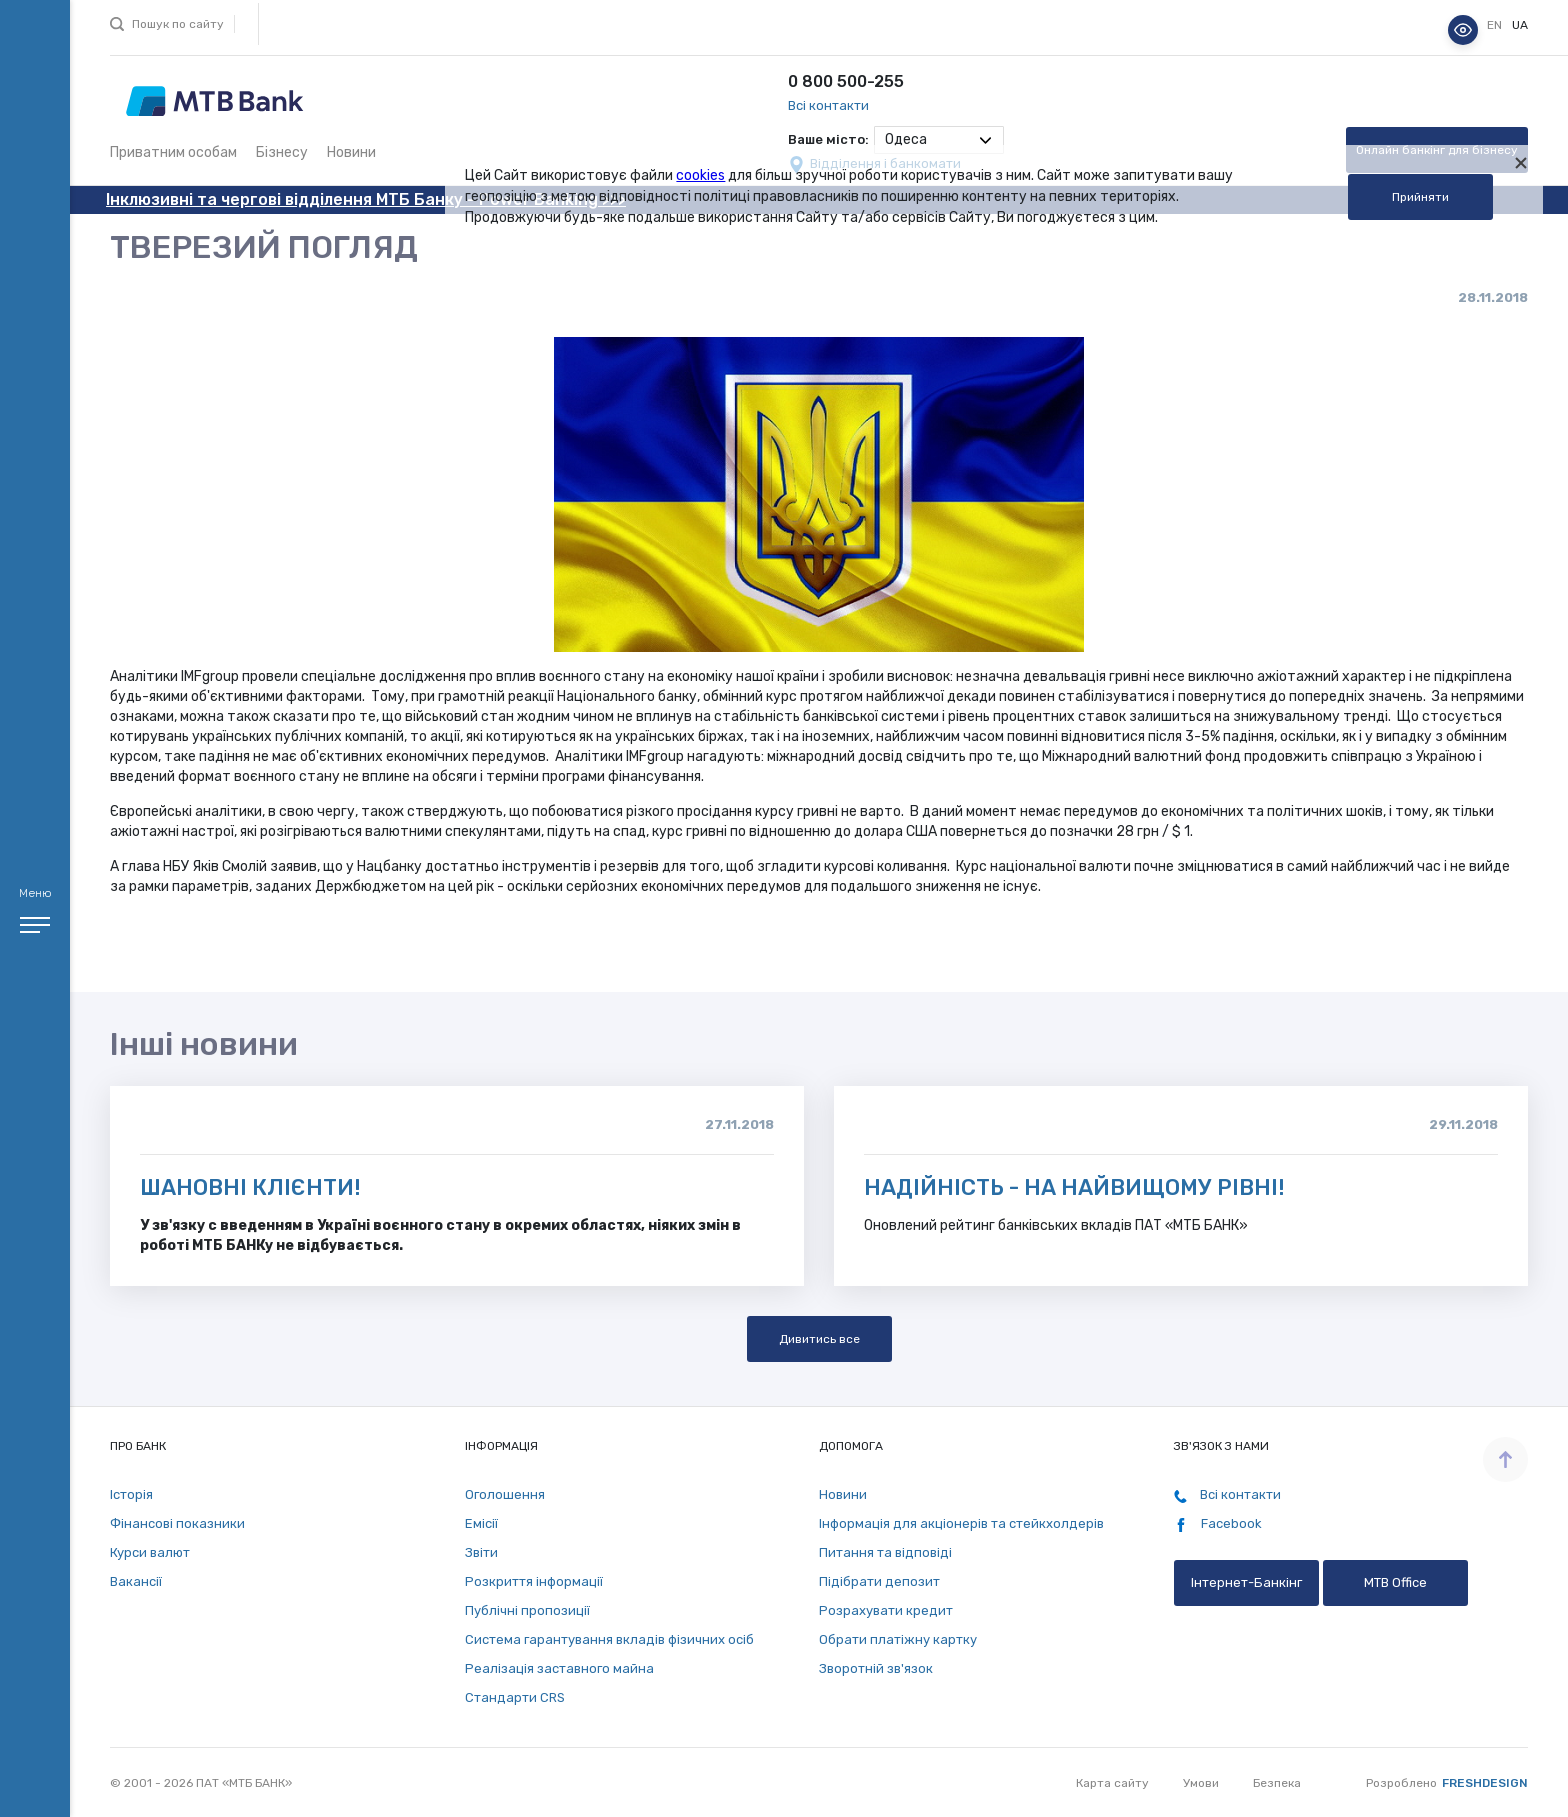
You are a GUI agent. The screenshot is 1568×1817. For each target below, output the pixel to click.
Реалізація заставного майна (559, 1668)
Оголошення (505, 1494)
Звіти (481, 1552)
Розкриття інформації (534, 1581)
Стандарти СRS (515, 1697)
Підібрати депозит (879, 1581)
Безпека (1277, 1783)
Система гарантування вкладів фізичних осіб (609, 1639)
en (1496, 25)
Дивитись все (819, 1339)
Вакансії (136, 1581)
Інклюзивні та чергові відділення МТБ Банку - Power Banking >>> (366, 199)
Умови (1201, 1783)
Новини (351, 152)
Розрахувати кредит (886, 1610)
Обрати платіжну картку (898, 1639)
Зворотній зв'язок (876, 1668)
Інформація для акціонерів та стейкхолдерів (961, 1523)
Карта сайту (1112, 1783)
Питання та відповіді (885, 1552)
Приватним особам (173, 152)
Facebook (1218, 1524)
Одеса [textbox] (906, 139)
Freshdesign (1485, 1783)
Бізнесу (282, 152)
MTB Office (1395, 1582)
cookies (700, 175)
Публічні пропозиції (527, 1610)
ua (1520, 25)
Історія (131, 1494)
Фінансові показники (177, 1523)
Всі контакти (828, 105)
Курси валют (150, 1552)
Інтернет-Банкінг (1246, 1582)
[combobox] (939, 140)
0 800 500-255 (846, 81)
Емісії (481, 1523)
